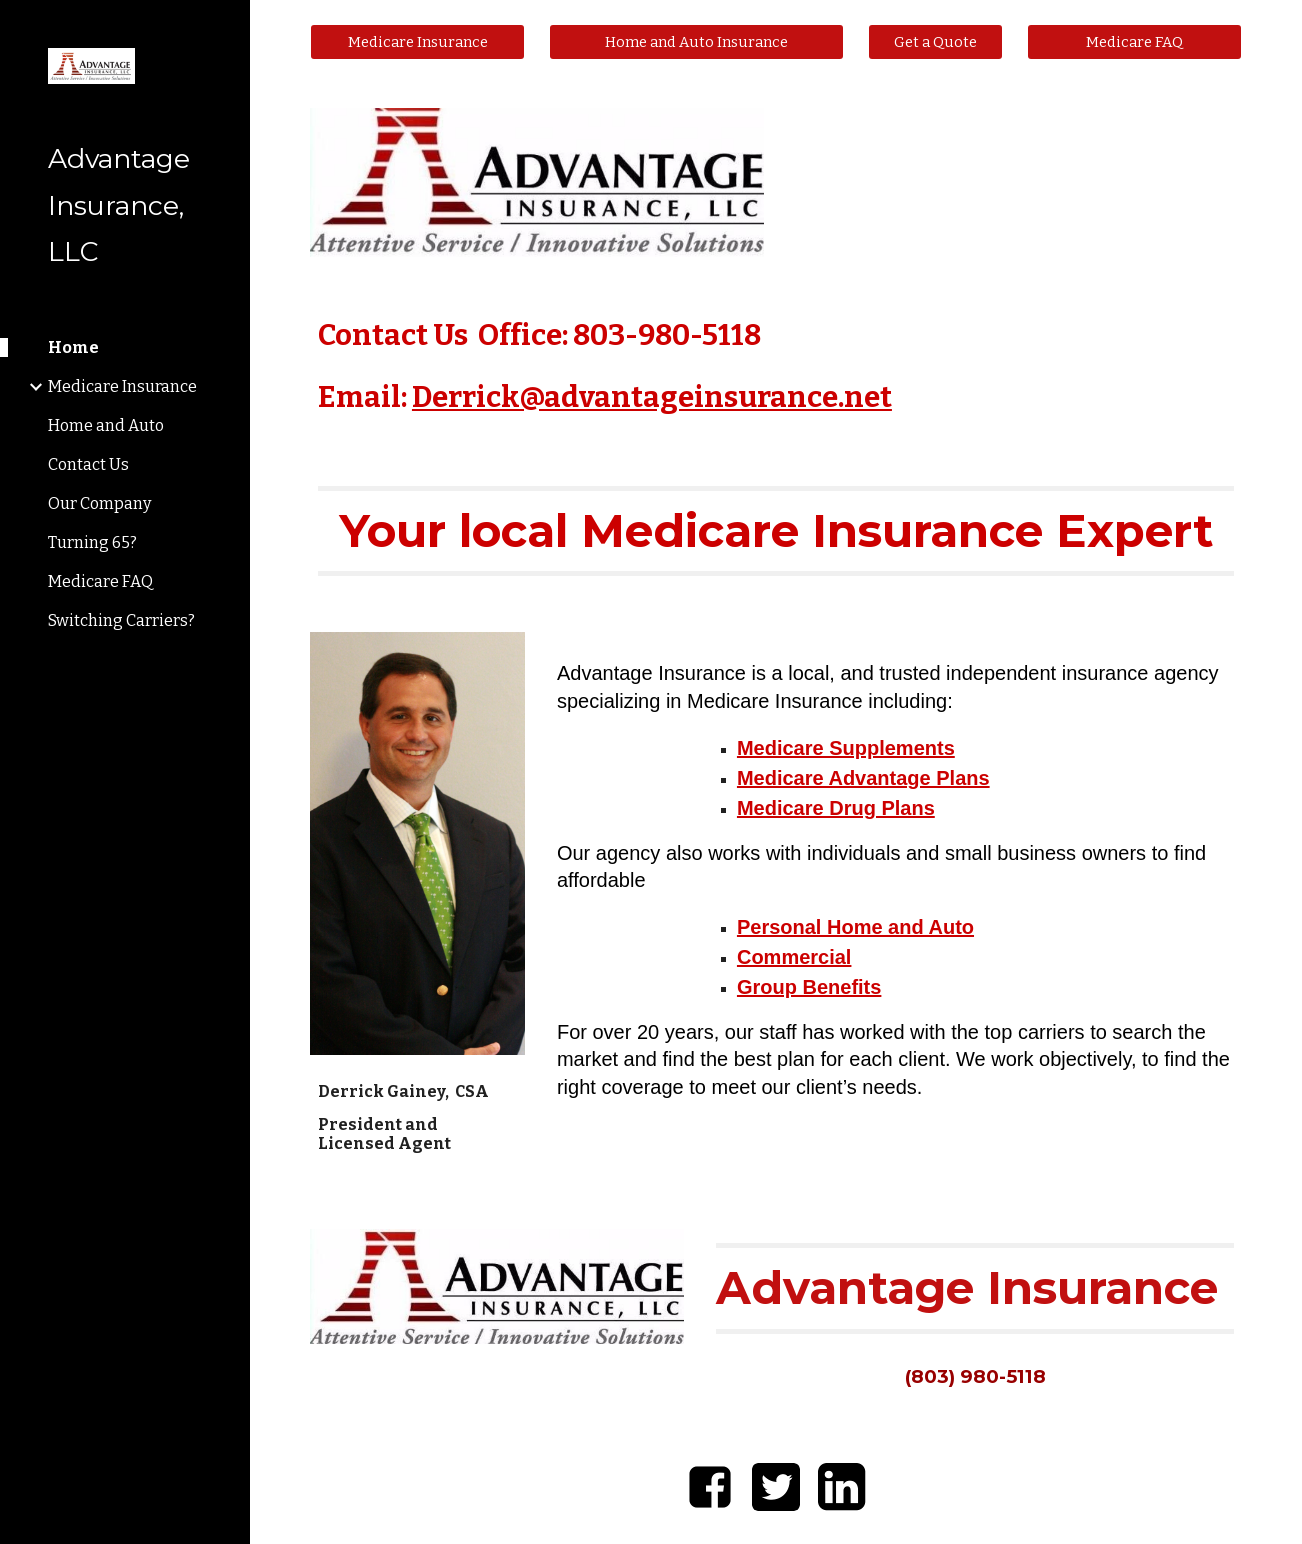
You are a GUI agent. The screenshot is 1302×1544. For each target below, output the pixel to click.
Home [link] (73, 347)
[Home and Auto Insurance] (696, 41)
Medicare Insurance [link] (122, 386)
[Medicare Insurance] (417, 41)
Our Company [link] (99, 503)
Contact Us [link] (88, 464)
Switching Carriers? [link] (121, 620)
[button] (1278, 28)
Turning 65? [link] (92, 542)
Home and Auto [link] (106, 425)
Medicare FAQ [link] (100, 581)
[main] (776, 367)
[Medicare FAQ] (1134, 41)
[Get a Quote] (935, 41)
